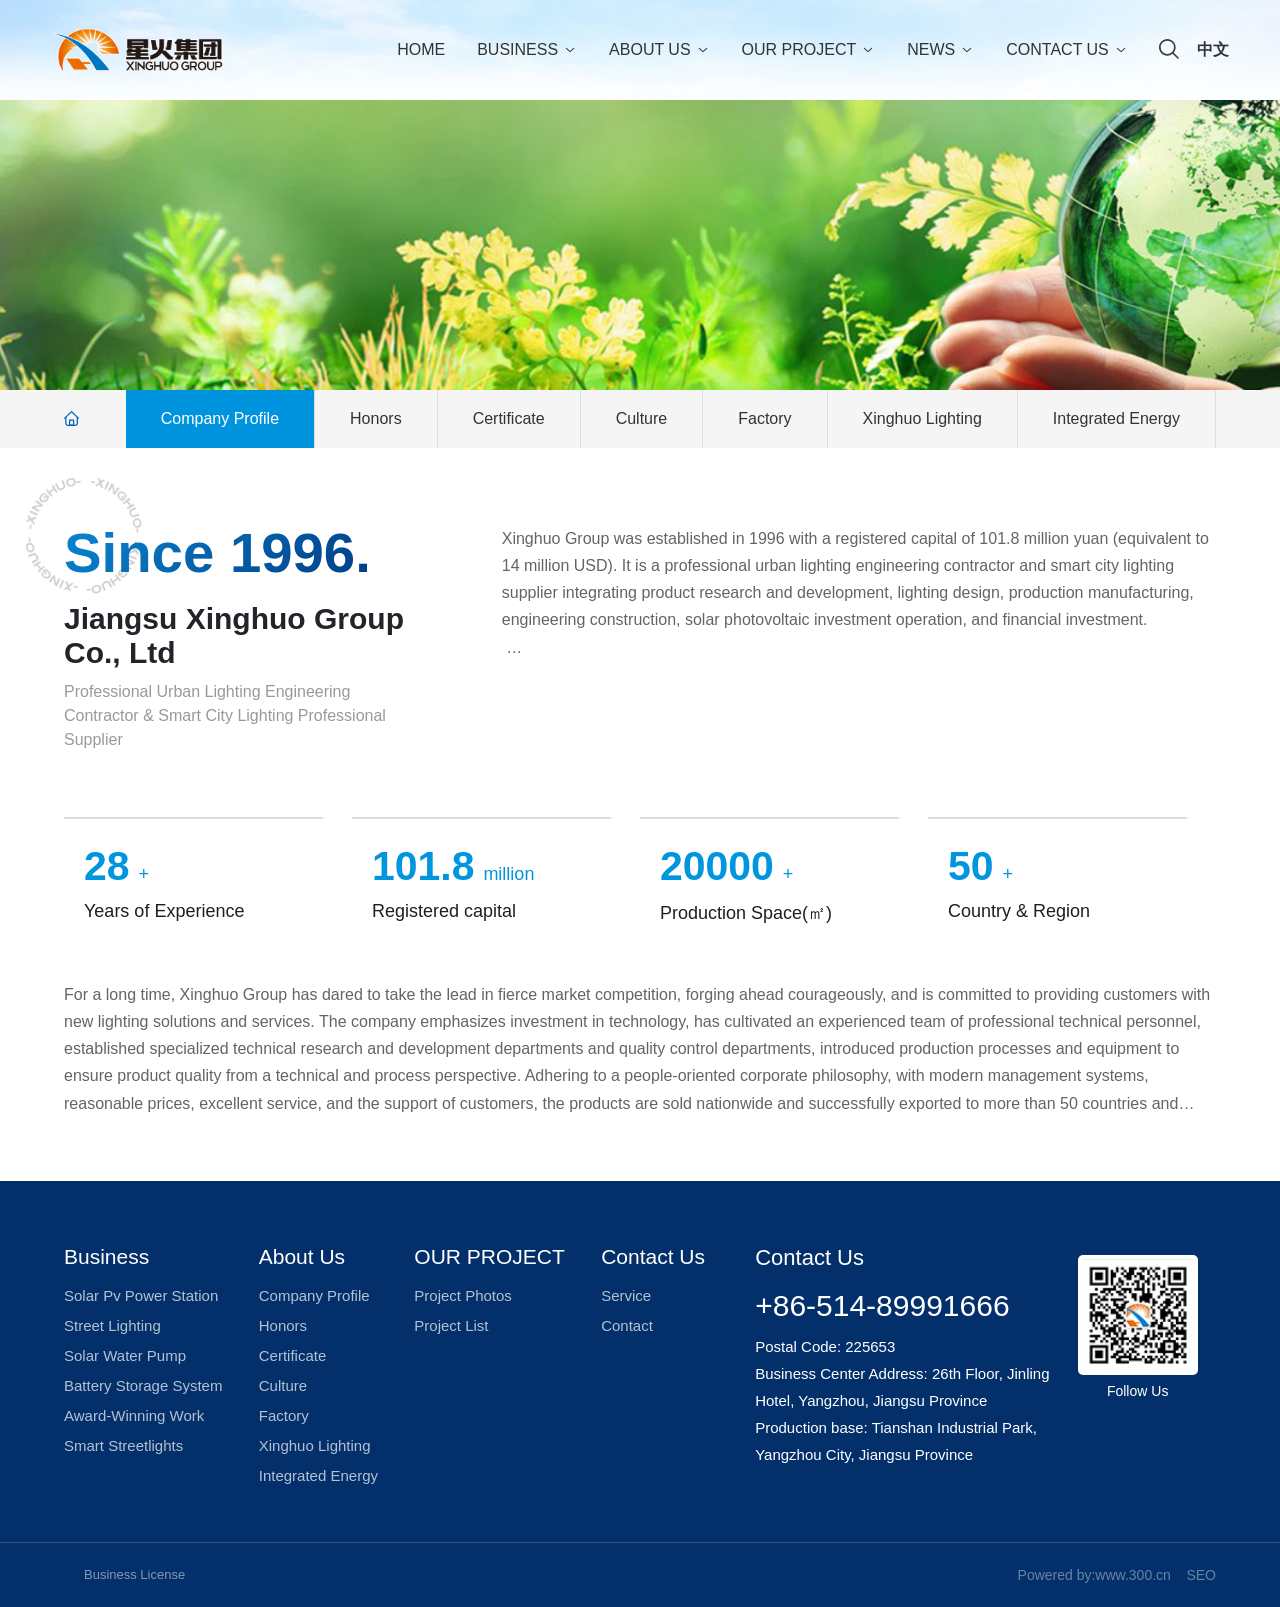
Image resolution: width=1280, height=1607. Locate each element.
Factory (764, 418)
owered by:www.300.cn (1099, 1575)
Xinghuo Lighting (922, 418)
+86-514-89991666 (882, 1305)
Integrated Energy (1116, 418)
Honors (376, 418)
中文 (1213, 49)
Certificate (509, 418)
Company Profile (220, 418)
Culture (642, 418)
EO (1206, 1575)
